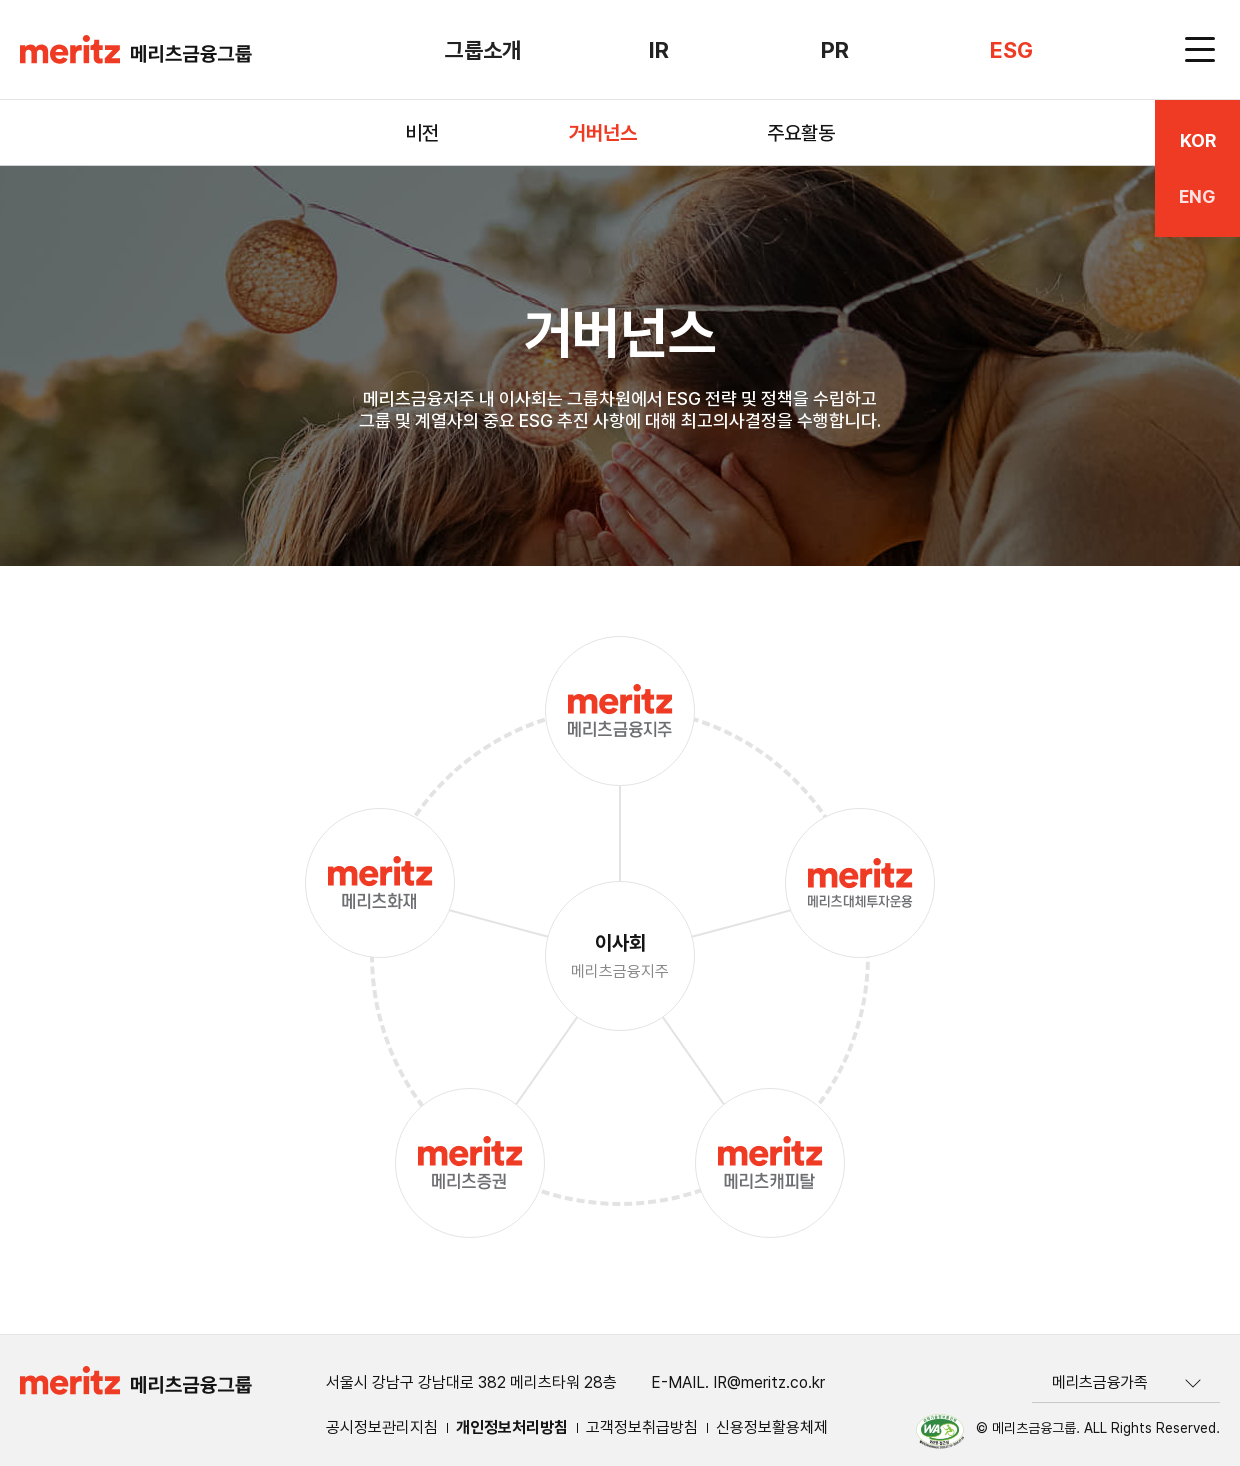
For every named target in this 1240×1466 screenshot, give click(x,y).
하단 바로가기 (0, 0)
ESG (1011, 50)
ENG (1197, 196)
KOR (1198, 140)
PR (835, 50)
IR (659, 50)
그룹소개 (483, 50)
